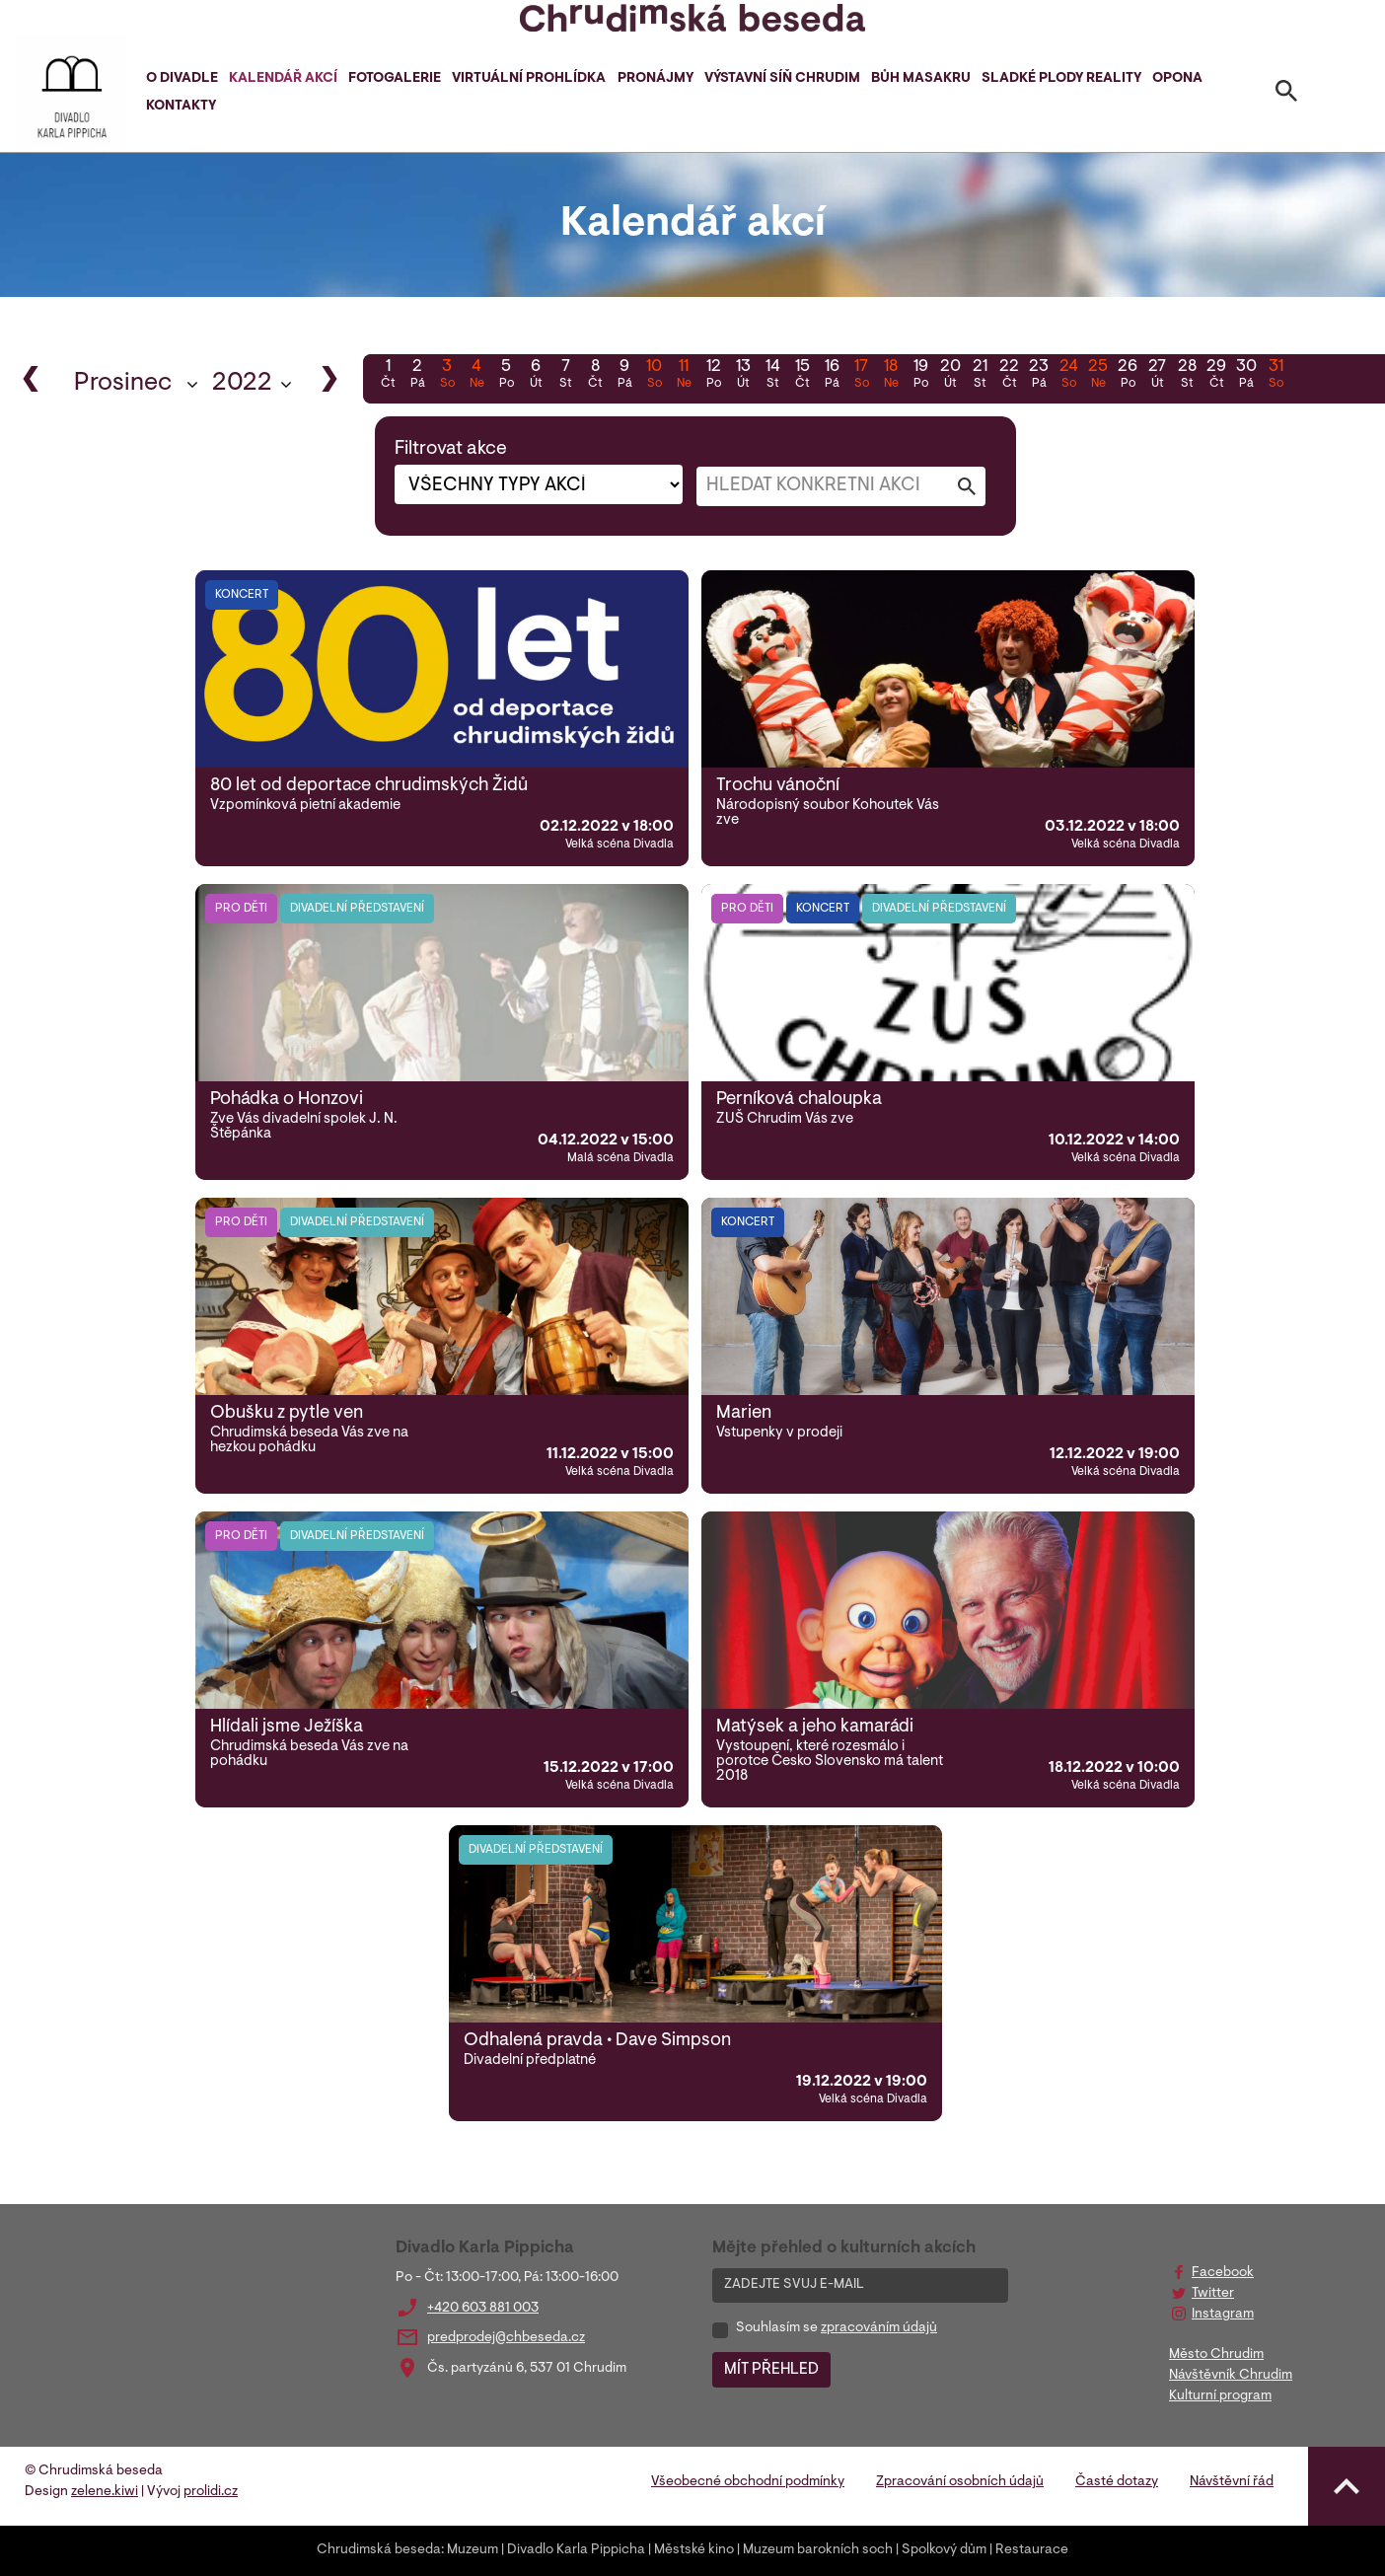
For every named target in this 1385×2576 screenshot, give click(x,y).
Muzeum (472, 2550)
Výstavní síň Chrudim (782, 79)
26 (1127, 376)
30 (1246, 376)
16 (831, 376)
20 (950, 376)
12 (713, 376)
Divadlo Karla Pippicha (576, 2550)
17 (861, 376)
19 (920, 376)
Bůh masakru (921, 79)
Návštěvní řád (1232, 2482)
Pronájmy (655, 79)
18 (891, 376)
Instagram (1223, 2314)
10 (654, 376)
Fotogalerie (394, 79)
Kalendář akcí (283, 79)
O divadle (182, 79)
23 (1039, 376)
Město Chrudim (1216, 2355)
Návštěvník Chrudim (1230, 2376)
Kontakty (181, 106)
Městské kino (694, 2550)
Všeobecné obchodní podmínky (747, 2482)
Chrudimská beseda (379, 2550)
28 (1187, 376)
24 (1068, 376)
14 (772, 376)
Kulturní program (1220, 2396)
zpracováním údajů (879, 2328)
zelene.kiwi (104, 2492)
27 (1157, 376)
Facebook (1223, 2273)
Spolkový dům (944, 2550)
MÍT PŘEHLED (771, 2370)
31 (1275, 376)
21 (979, 376)
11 (683, 376)
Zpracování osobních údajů (960, 2482)
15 (802, 376)
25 (1098, 376)
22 (1009, 376)
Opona (1177, 79)
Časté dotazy (1116, 2482)
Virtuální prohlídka (529, 79)
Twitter (1213, 2294)
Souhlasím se (836, 2328)
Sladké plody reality (1061, 79)
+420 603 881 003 (483, 2309)
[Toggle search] (1286, 94)
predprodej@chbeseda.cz (506, 2338)
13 (743, 376)
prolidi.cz (210, 2492)
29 (1216, 376)
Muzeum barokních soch (818, 2550)
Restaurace (1031, 2550)
